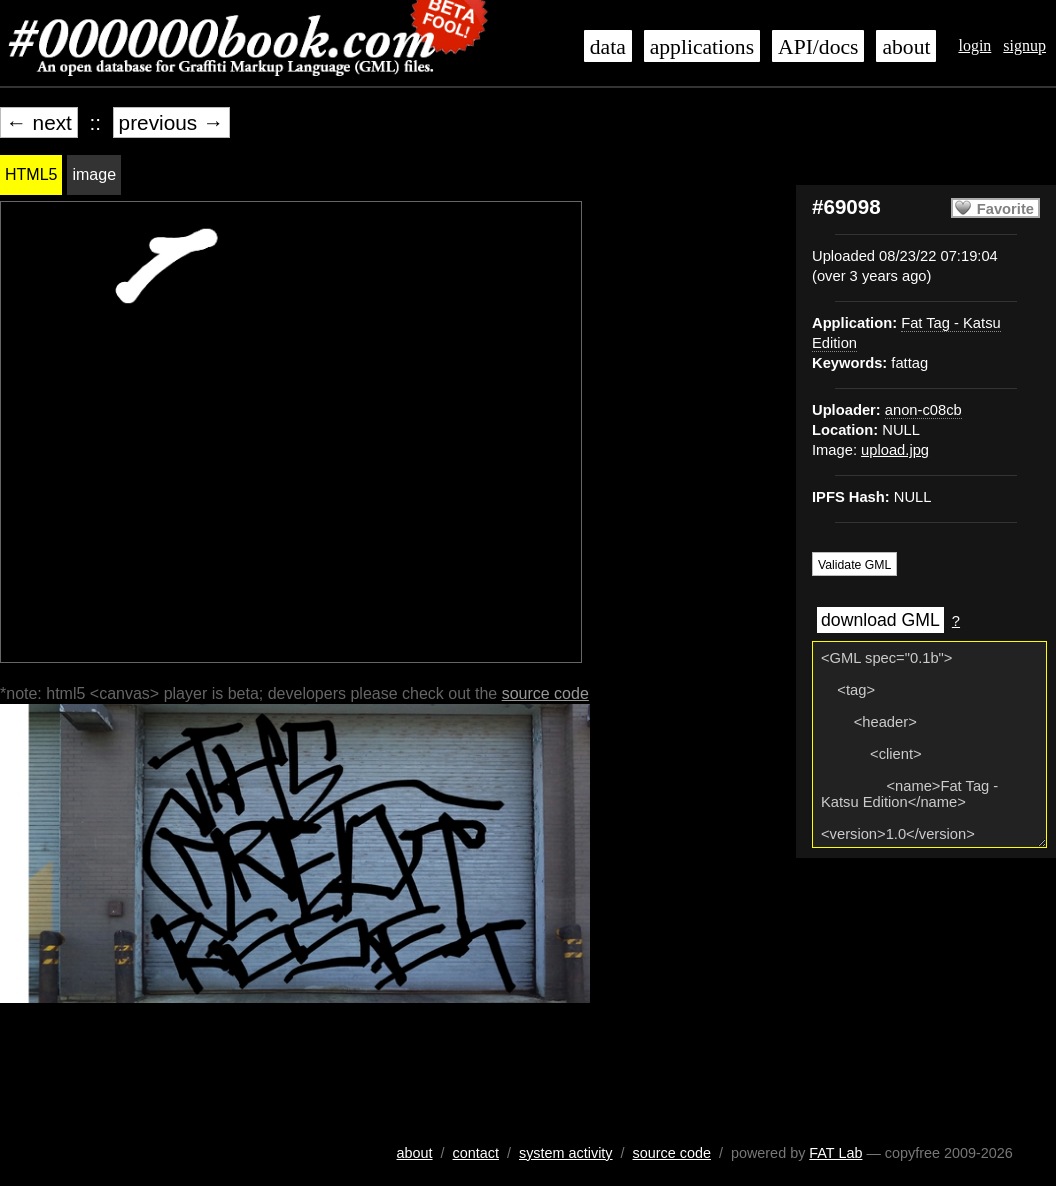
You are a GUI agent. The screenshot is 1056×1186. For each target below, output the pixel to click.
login (974, 45)
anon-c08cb (923, 410)
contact (476, 1153)
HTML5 (31, 174)
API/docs (818, 47)
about (906, 47)
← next (39, 122)
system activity (566, 1153)
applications (702, 47)
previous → (171, 122)
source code (545, 693)
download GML (880, 620)
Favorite (1005, 209)
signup (1024, 45)
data (608, 47)
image (94, 174)
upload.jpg (895, 450)
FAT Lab (835, 1153)
